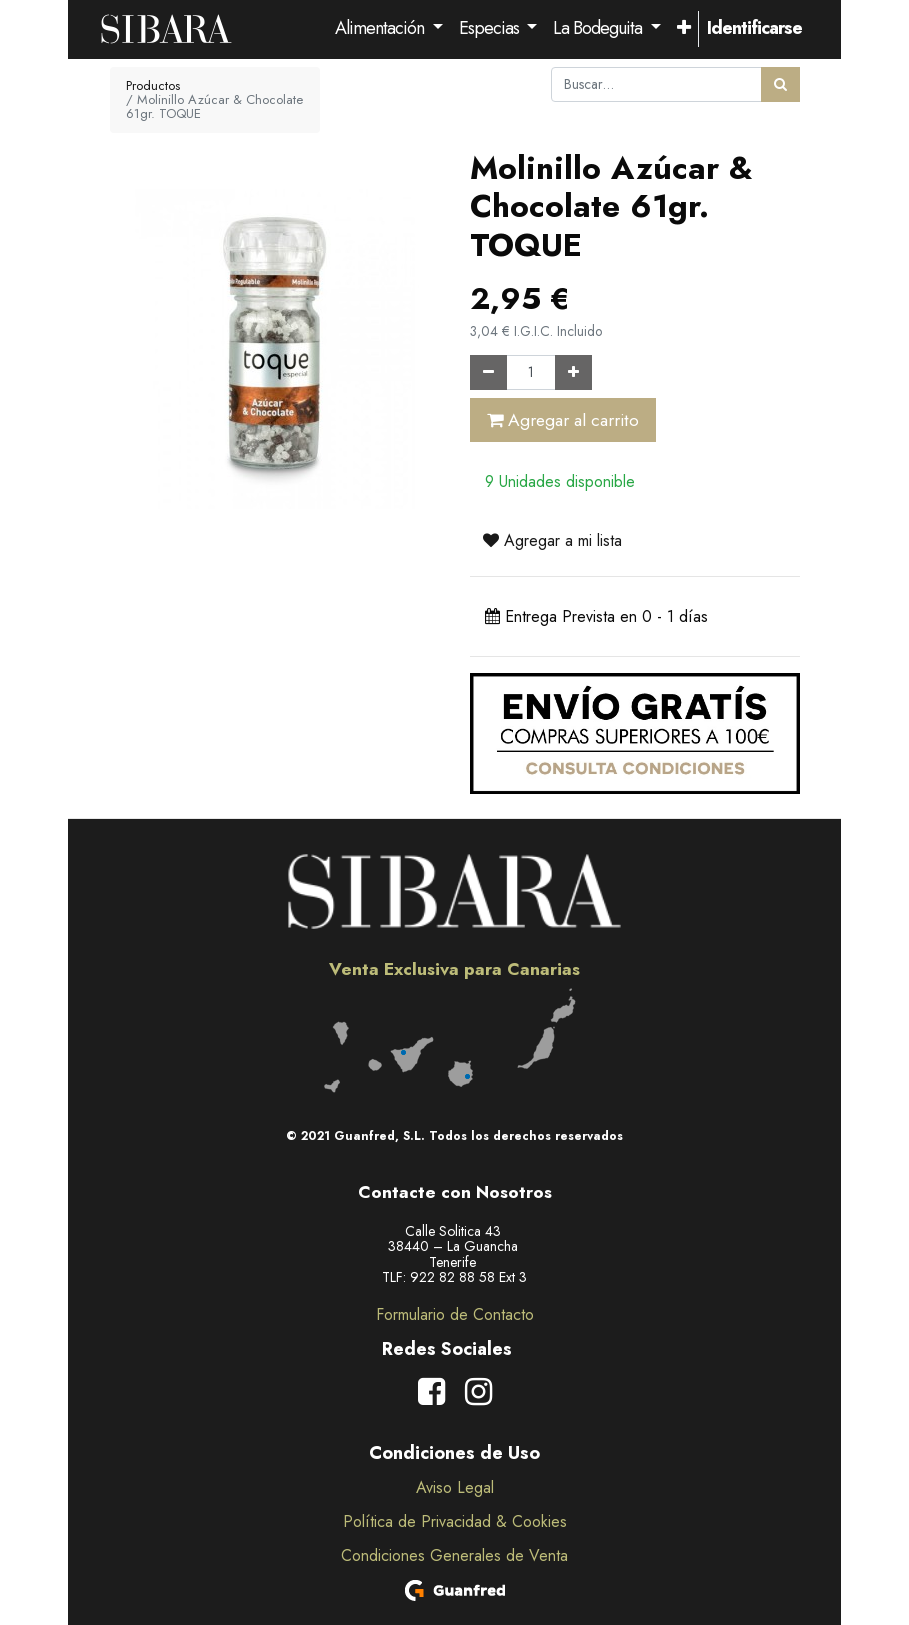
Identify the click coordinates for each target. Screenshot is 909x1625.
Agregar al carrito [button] (563, 420)
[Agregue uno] (573, 372)
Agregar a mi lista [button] (552, 540)
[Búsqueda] (780, 84)
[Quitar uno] (488, 372)
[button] (683, 29)
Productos (153, 85)
